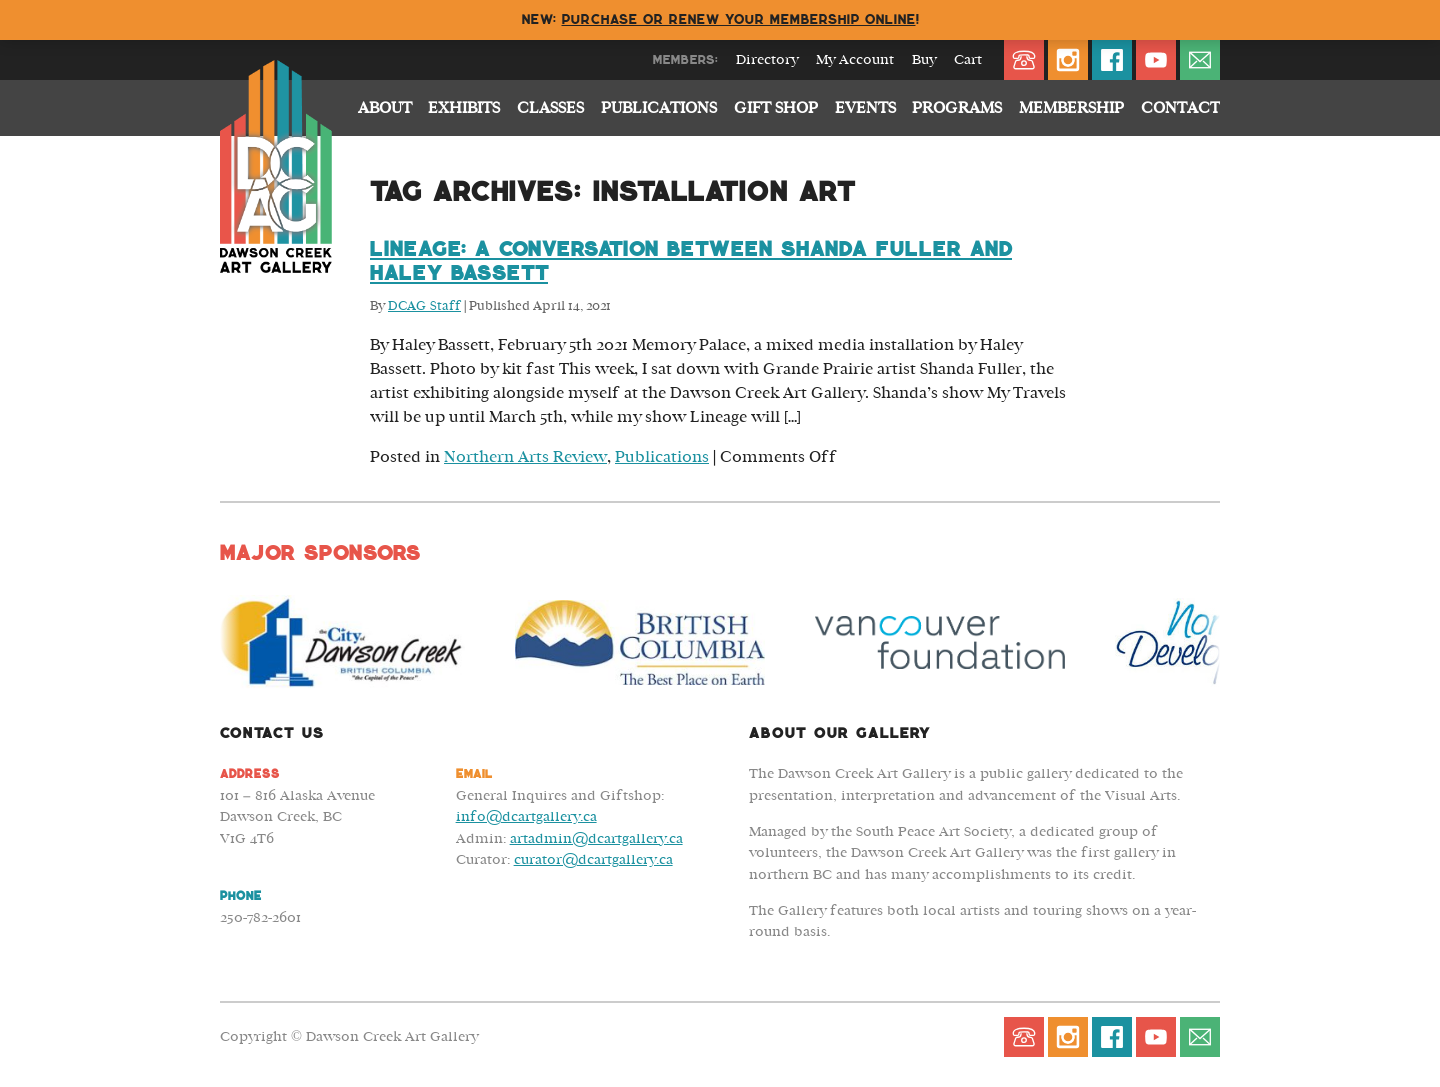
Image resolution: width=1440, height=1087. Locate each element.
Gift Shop (776, 108)
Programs (957, 108)
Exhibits (464, 108)
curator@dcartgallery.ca (593, 859)
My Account (855, 60)
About (385, 108)
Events (865, 108)
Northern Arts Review (525, 457)
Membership (1071, 108)
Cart (968, 60)
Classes (550, 108)
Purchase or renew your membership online (739, 19)
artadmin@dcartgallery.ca (596, 838)
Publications (659, 108)
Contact (1180, 108)
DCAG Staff (424, 306)
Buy (924, 60)
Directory (767, 60)
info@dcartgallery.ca (526, 816)
